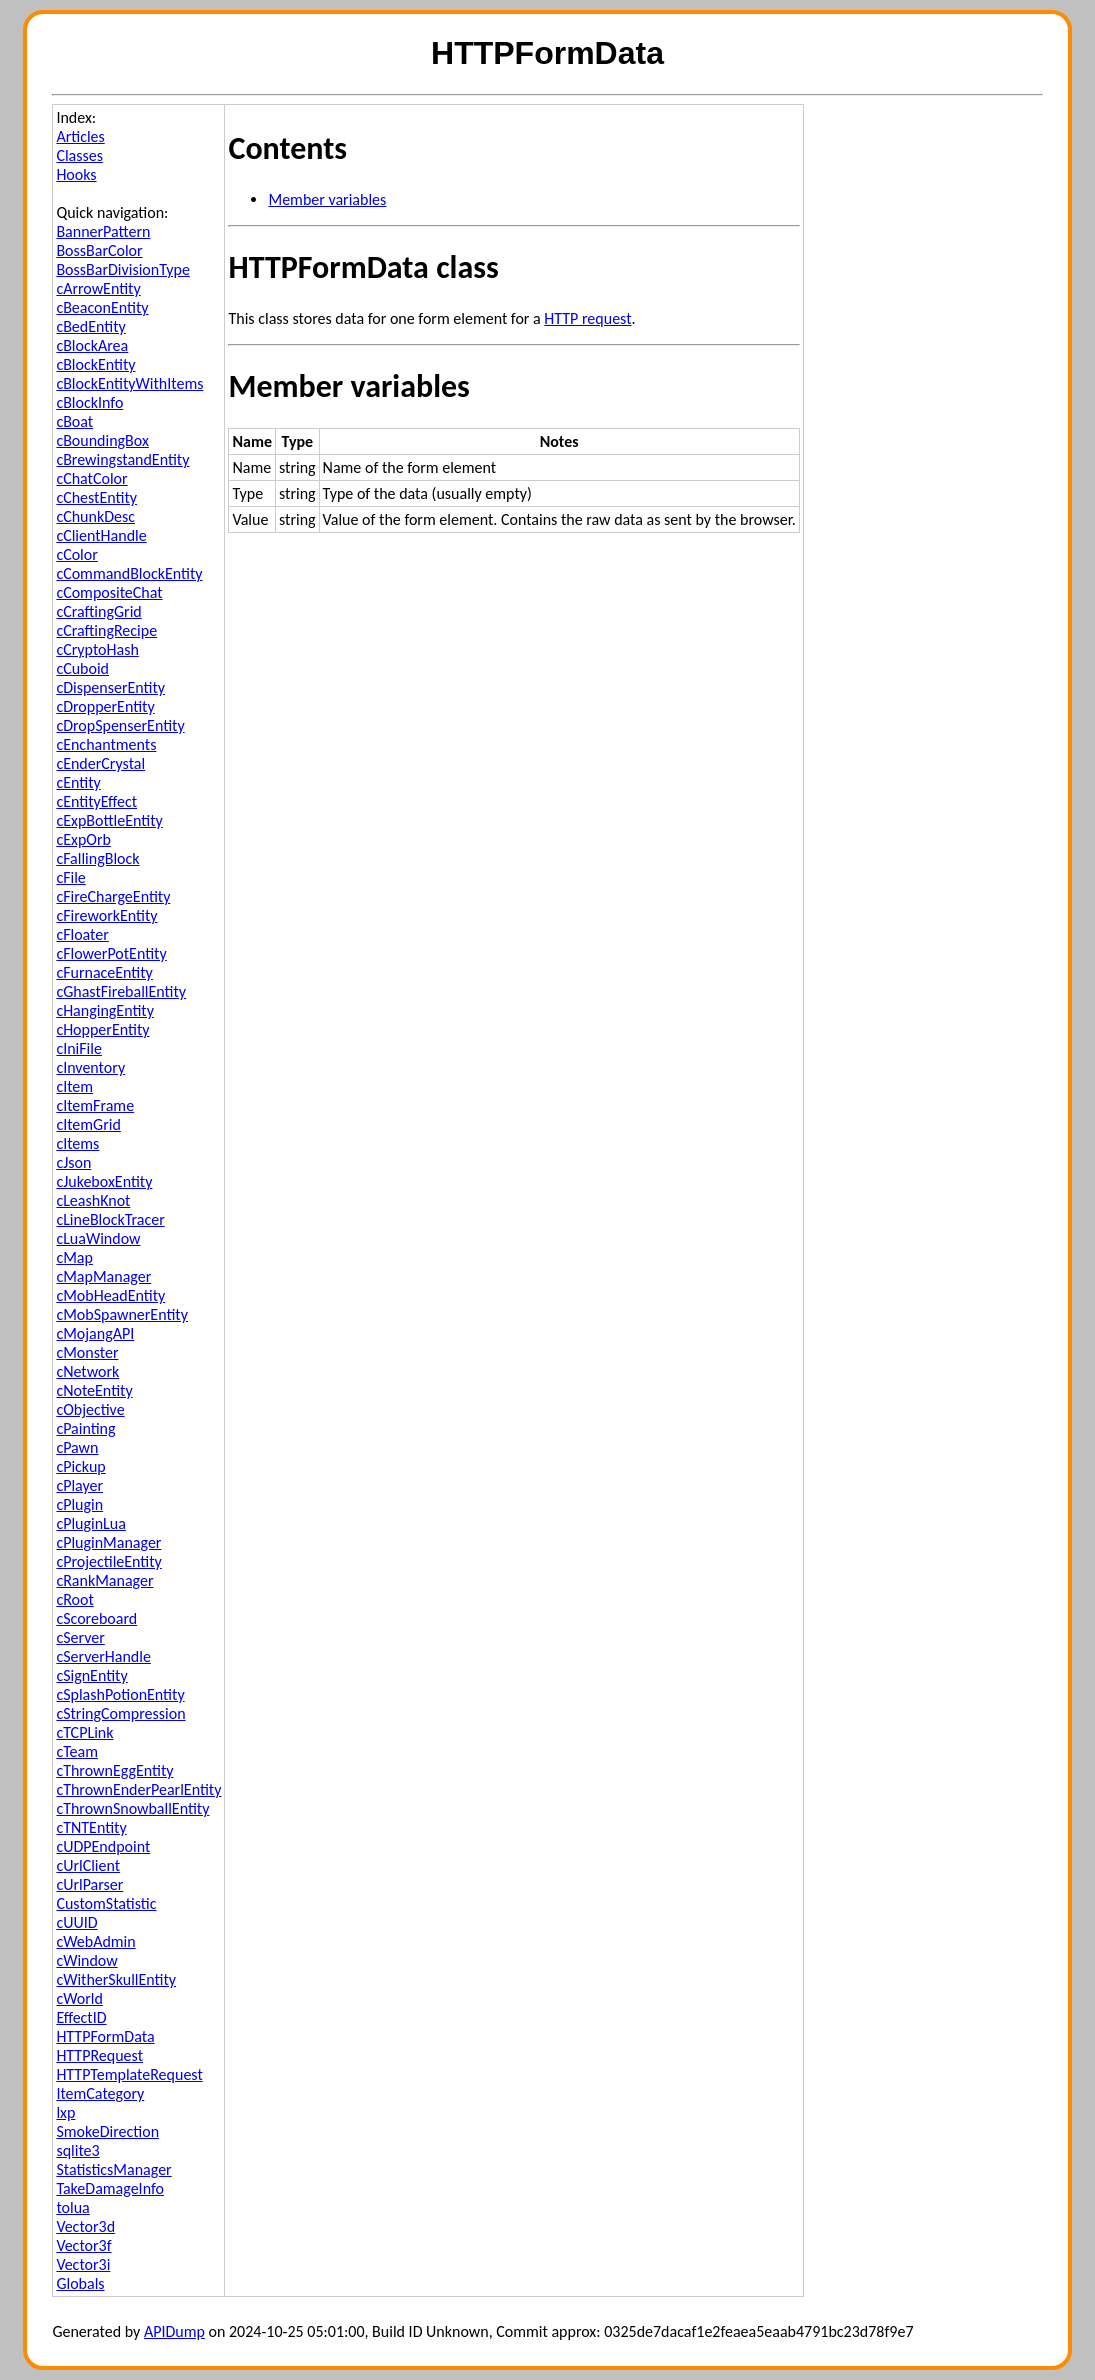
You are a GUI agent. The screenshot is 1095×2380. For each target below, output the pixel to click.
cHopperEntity (102, 1029)
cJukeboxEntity (104, 1181)
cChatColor (91, 478)
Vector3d (85, 2226)
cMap (74, 1257)
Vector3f (83, 2245)
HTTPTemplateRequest (129, 2074)
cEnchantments (106, 744)
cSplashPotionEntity (120, 1694)
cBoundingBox (102, 440)
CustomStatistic (106, 1903)
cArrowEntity (98, 288)
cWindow (86, 1960)
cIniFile (79, 1048)
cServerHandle (103, 1656)
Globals (80, 2283)
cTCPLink (84, 1732)
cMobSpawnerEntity (122, 1314)
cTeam (77, 1751)
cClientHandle (101, 535)
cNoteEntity (94, 1390)
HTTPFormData (105, 2036)
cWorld (79, 1998)
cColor (76, 554)
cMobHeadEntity (110, 1295)
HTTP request (587, 318)
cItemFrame (95, 1105)
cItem (74, 1086)
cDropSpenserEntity (120, 725)
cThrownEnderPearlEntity (138, 1789)
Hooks (76, 174)
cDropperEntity (105, 706)
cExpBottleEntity (109, 820)
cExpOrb (83, 839)
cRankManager (104, 1580)
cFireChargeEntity (113, 896)
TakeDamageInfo (110, 2188)
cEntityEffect (96, 801)
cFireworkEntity (106, 915)
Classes (79, 155)
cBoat (74, 421)
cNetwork (87, 1371)
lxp (65, 2112)
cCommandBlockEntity (129, 573)
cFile (70, 877)
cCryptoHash (97, 649)
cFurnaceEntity (104, 972)
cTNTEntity (91, 1827)
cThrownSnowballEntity (132, 1808)
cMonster (87, 1352)
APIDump (174, 2331)
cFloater (82, 934)
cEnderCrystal (100, 763)
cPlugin (79, 1504)
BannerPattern (103, 231)
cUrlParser (89, 1884)
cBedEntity (90, 326)
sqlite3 (77, 2150)
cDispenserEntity (110, 687)
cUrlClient (88, 1865)
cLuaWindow (98, 1238)
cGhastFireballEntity (121, 991)
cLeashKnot (93, 1200)
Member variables (327, 199)
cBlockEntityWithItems (129, 383)
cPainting (85, 1428)
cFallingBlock (97, 858)
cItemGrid (88, 1124)
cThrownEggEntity (114, 1770)
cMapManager (103, 1276)
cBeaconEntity (102, 307)
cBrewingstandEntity (122, 459)
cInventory (90, 1067)
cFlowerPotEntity (111, 953)
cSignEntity (91, 1675)
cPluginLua (91, 1523)
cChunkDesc (95, 516)
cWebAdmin (95, 1941)
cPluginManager (108, 1542)
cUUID (76, 1922)
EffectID (81, 2017)
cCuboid (82, 668)
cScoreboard (96, 1618)
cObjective (90, 1409)
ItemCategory (100, 2093)
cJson (73, 1162)
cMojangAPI (95, 1333)
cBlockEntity (95, 364)
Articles (80, 136)
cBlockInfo (89, 402)
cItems (77, 1143)
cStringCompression (120, 1713)
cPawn (77, 1447)
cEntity (78, 782)
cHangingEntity (105, 1010)
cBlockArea (92, 345)
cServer (80, 1637)
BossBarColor (99, 250)
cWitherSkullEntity (116, 1979)
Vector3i (83, 2264)
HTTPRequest (99, 2055)
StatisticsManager (113, 2169)
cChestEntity (96, 497)
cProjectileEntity (108, 1561)
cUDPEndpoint (103, 1846)
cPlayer (79, 1485)
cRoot (74, 1599)
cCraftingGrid (98, 611)
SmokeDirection (107, 2131)
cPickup (80, 1466)
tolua (72, 2207)
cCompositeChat (109, 592)
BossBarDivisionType (122, 269)
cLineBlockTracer (110, 1219)
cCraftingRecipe (106, 630)
